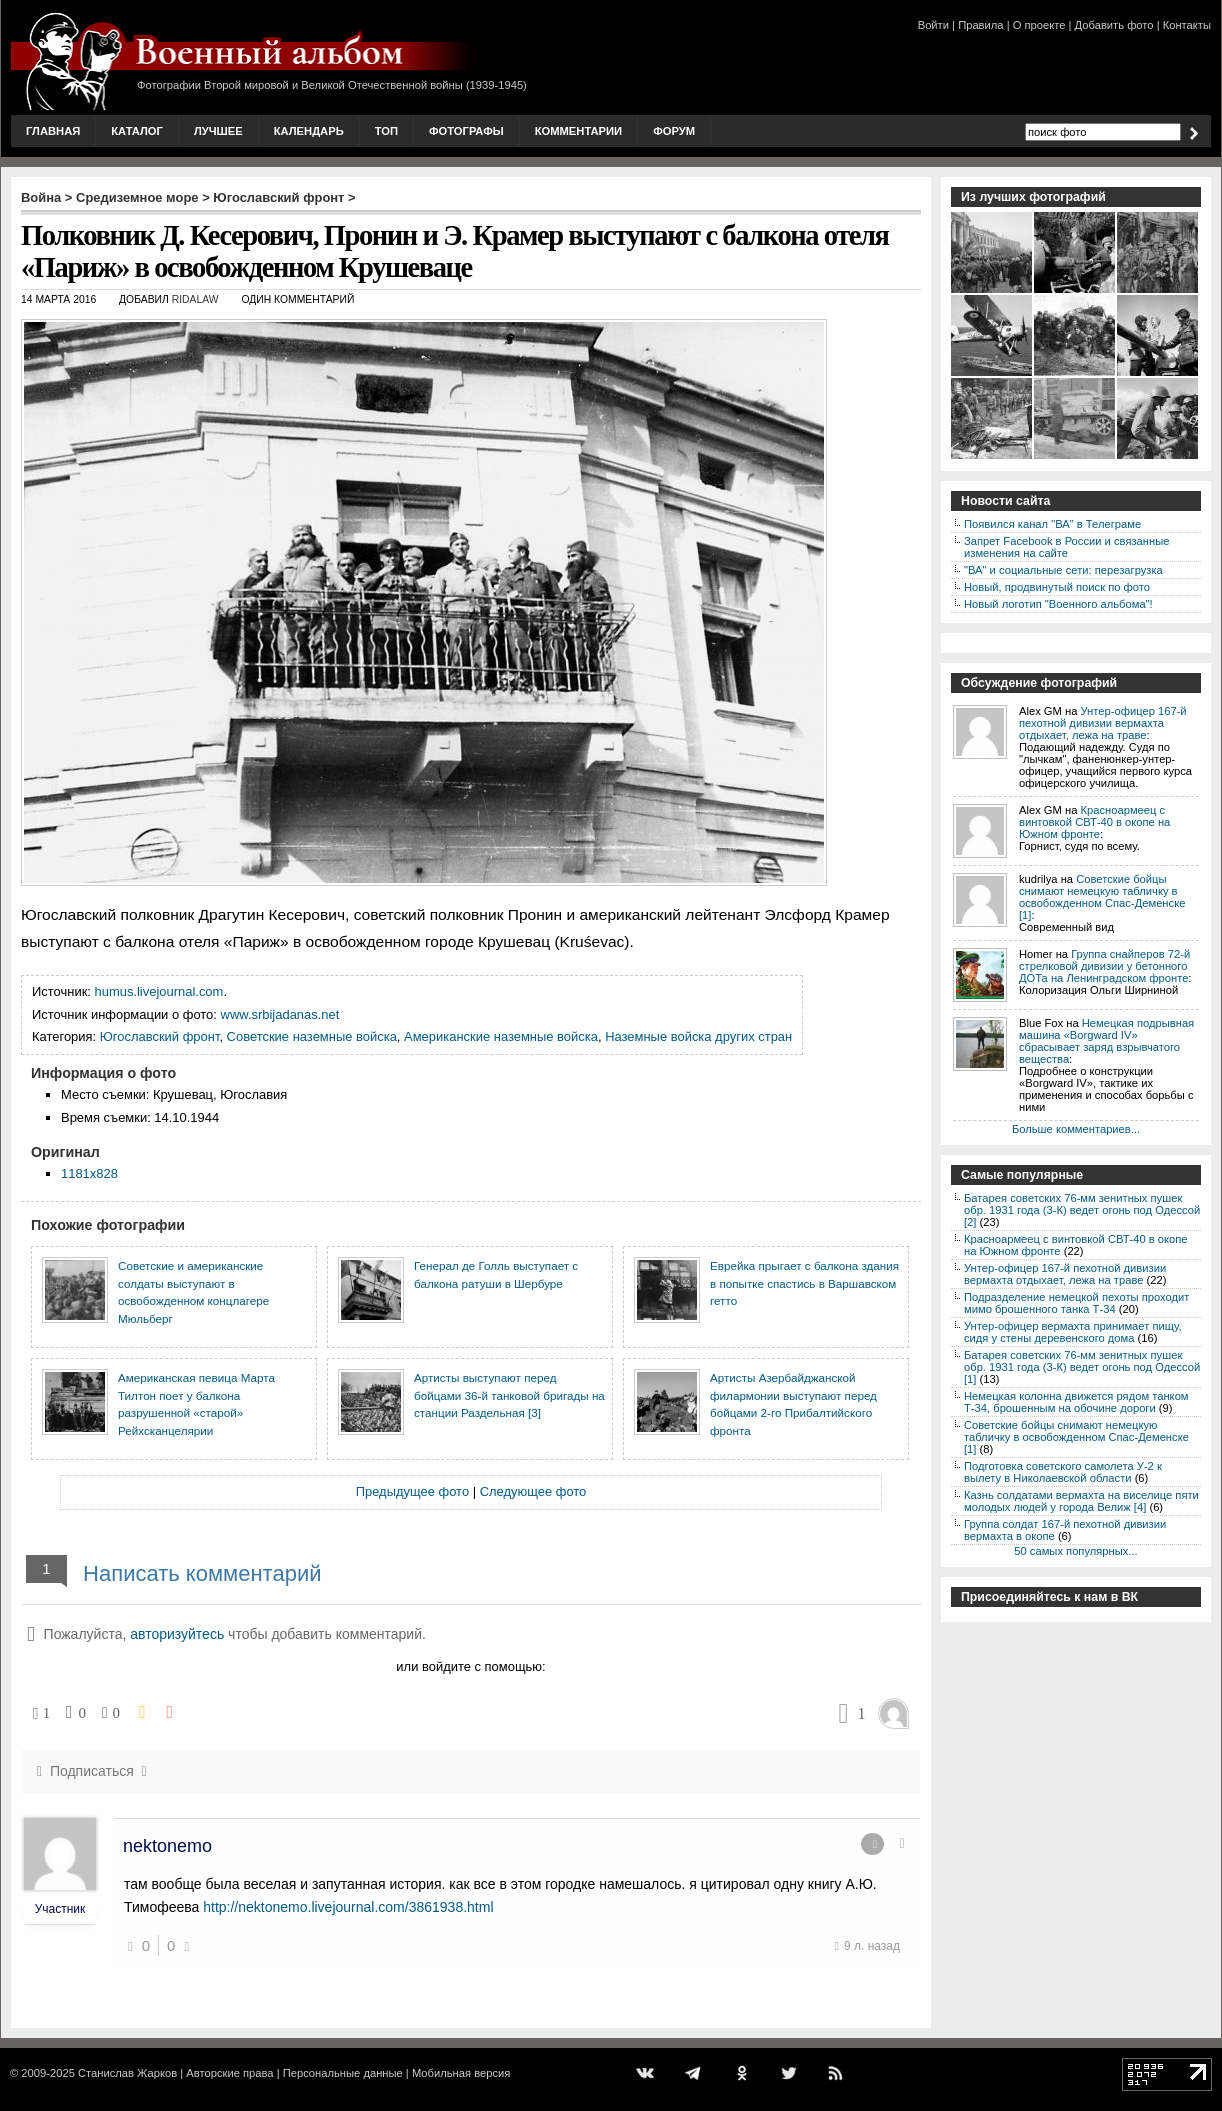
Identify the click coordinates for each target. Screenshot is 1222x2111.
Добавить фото (1114, 25)
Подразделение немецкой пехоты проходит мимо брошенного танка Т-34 (1076, 1303)
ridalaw (195, 299)
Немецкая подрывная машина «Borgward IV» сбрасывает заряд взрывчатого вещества (1106, 1041)
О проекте (1039, 25)
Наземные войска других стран (698, 1036)
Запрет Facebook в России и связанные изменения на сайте (1066, 547)
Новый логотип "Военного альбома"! (1058, 604)
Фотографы (466, 131)
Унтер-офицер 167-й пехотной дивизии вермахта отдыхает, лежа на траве (1103, 723)
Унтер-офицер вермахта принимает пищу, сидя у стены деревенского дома (1073, 1332)
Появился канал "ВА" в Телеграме (1052, 524)
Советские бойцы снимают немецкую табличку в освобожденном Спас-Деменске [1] (1102, 897)
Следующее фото (533, 1491)
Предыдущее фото (412, 1491)
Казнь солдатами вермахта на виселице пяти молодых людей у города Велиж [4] (1081, 1501)
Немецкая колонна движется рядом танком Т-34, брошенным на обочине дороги (1076, 1402)
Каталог (137, 131)
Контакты (1187, 25)
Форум (674, 131)
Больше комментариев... (1076, 1129)
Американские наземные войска (501, 1036)
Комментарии (578, 131)
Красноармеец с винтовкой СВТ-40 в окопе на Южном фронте (1094, 822)
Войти (933, 25)
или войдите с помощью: (470, 1666)
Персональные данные (343, 2073)
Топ (386, 131)
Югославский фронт (278, 197)
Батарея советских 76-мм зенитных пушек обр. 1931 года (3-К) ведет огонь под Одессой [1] (1082, 1367)
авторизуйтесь (177, 1634)
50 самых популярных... (1075, 1551)
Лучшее (218, 131)
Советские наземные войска (312, 1036)
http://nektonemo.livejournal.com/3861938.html (348, 1907)
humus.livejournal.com (159, 991)
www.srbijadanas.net (280, 1014)
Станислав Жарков (127, 2073)
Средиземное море (137, 197)
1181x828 (89, 1173)
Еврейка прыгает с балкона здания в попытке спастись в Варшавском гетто (804, 1283)
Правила (980, 25)
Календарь (309, 131)
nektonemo (167, 1846)
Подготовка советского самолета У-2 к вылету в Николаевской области (1063, 1472)
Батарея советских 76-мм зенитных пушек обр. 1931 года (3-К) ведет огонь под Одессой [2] (1082, 1210)
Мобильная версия (461, 2073)
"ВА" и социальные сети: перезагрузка (1063, 570)
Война (41, 197)
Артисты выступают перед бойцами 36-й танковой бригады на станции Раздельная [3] (509, 1395)
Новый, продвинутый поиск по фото (1057, 587)
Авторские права (229, 2073)
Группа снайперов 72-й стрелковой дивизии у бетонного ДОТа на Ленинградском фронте (1104, 966)
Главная (53, 131)
